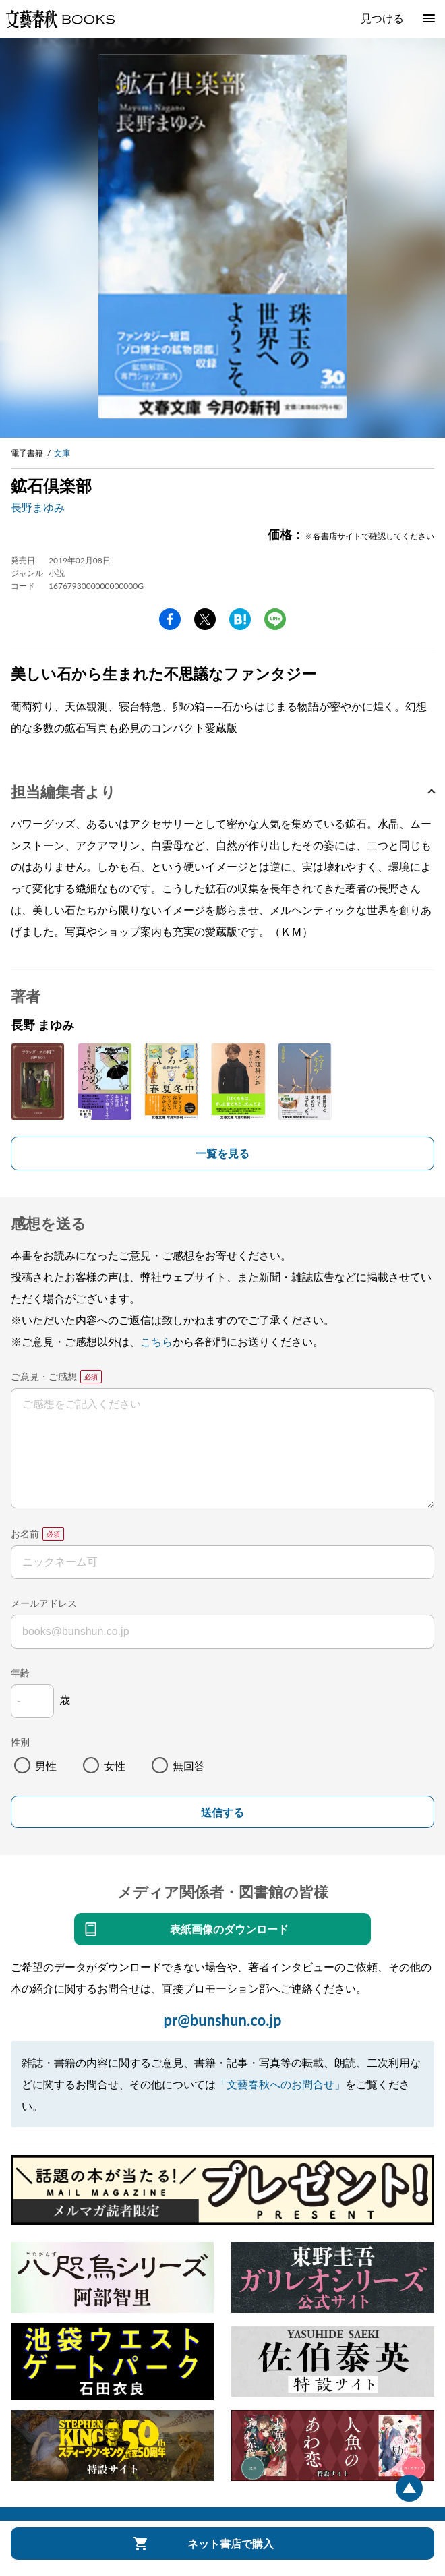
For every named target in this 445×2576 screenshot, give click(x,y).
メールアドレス (44, 1603)
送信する (222, 1813)
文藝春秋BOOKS (60, 19)
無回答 (189, 1765)
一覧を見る (222, 1153)
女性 (114, 1765)
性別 (20, 1742)
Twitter (205, 619)
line (275, 619)
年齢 (20, 1672)
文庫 (62, 453)
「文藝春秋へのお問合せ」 (280, 2084)
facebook (170, 619)
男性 (46, 1765)
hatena (240, 619)
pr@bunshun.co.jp (222, 2020)
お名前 (25, 1533)
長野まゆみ (38, 506)
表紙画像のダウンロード (229, 1928)
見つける (382, 17)
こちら (156, 1341)
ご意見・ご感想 (44, 1376)
